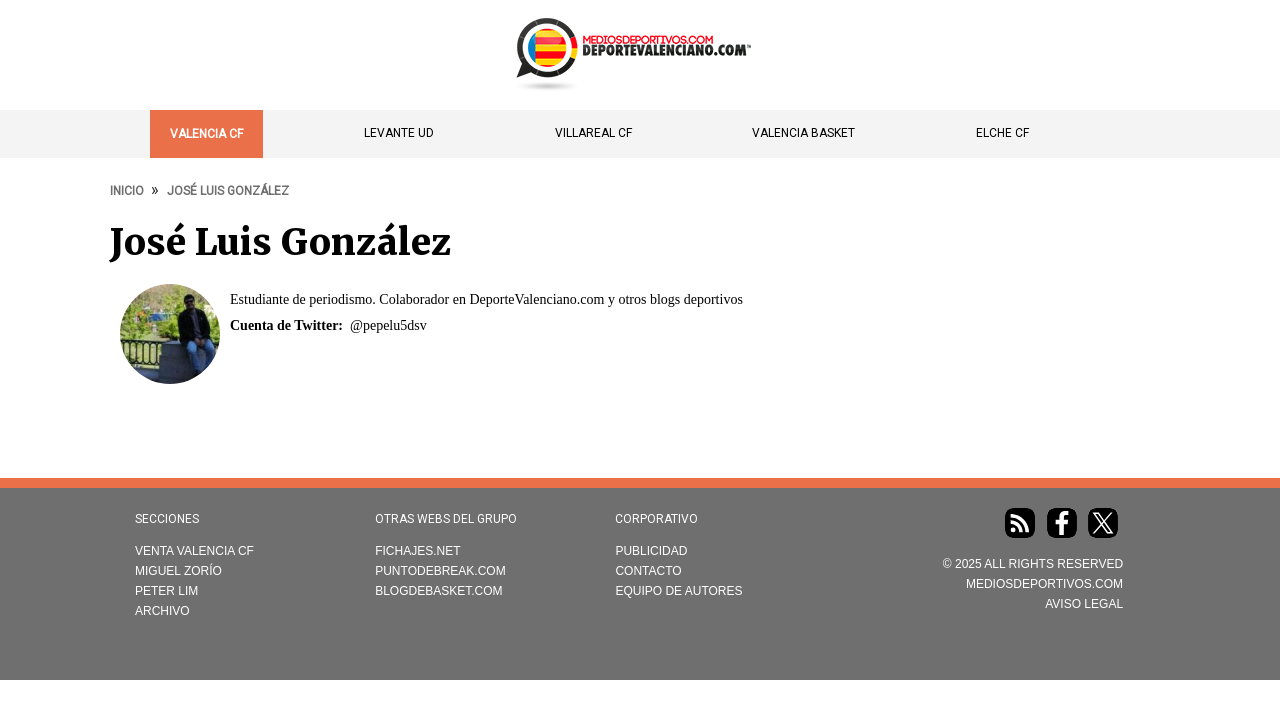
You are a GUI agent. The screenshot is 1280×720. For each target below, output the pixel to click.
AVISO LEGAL (1084, 604)
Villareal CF (593, 133)
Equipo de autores (678, 591)
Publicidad (651, 551)
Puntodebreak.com (440, 571)
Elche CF (1002, 133)
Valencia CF (206, 134)
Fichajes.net (417, 551)
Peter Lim (166, 591)
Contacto (648, 571)
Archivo (162, 611)
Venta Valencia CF (194, 551)
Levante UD (399, 133)
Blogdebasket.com (438, 591)
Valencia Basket (803, 133)
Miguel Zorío (178, 571)
